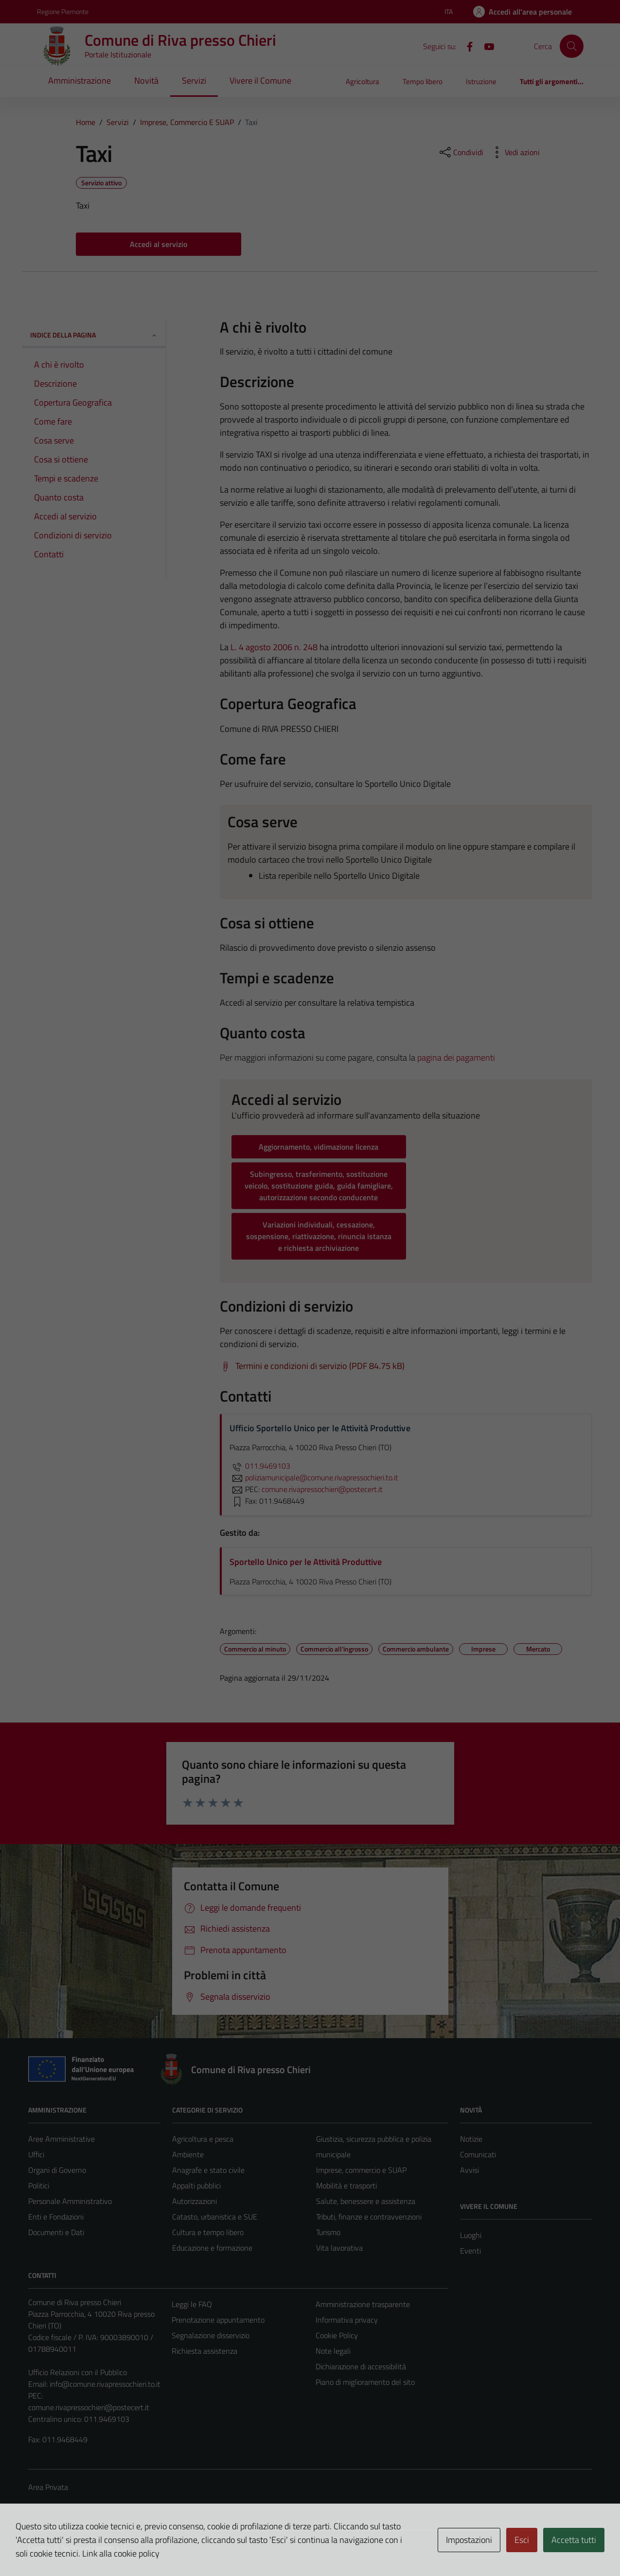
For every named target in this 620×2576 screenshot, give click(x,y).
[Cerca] (571, 46)
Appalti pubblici (196, 2185)
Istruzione (481, 81)
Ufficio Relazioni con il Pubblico (77, 2372)
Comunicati (478, 2154)
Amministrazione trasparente (363, 2304)
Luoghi (470, 2235)
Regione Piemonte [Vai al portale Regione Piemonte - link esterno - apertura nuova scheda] (63, 11)
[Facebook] (466, 46)
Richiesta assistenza (204, 2351)
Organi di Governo (57, 2170)
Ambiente (188, 2154)
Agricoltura (362, 81)
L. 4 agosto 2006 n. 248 (274, 647)
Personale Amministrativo (70, 2201)
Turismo (328, 2232)
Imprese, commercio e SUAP (361, 2170)
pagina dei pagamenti (456, 1057)
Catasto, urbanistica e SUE (214, 2216)
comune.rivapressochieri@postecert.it (88, 2407)
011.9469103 (260, 1466)
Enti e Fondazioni (56, 2216)
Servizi (194, 80)
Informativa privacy (347, 2320)
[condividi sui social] (460, 152)
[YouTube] (485, 46)
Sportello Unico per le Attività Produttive (306, 1561)
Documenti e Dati (56, 2232)
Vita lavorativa (339, 2248)
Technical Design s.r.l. (94, 2548)
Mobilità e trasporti (346, 2185)
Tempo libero (423, 81)
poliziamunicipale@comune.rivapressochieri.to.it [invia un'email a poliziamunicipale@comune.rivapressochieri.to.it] (314, 1477)
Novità (146, 80)
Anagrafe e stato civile (208, 2170)
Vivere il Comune (260, 80)
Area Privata (48, 2487)
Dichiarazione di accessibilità (361, 2366)
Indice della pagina (94, 335)
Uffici (36, 2154)
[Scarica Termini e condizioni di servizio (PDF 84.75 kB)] (312, 1366)
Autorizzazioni (194, 2201)
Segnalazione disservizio (210, 2335)
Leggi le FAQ (192, 2304)
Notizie (471, 2139)
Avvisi (469, 2170)
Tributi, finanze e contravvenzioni (369, 2216)
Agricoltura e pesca (202, 2139)
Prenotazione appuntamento (218, 2320)
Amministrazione (79, 80)
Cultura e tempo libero (208, 2232)
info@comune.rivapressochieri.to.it (105, 2384)
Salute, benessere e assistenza (365, 2201)
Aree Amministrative (61, 2139)
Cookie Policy (337, 2335)
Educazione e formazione (212, 2248)
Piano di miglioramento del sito (365, 2382)
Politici (38, 2185)
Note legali (333, 2351)
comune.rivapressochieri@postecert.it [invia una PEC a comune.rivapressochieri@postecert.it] (322, 1489)
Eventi (470, 2250)
